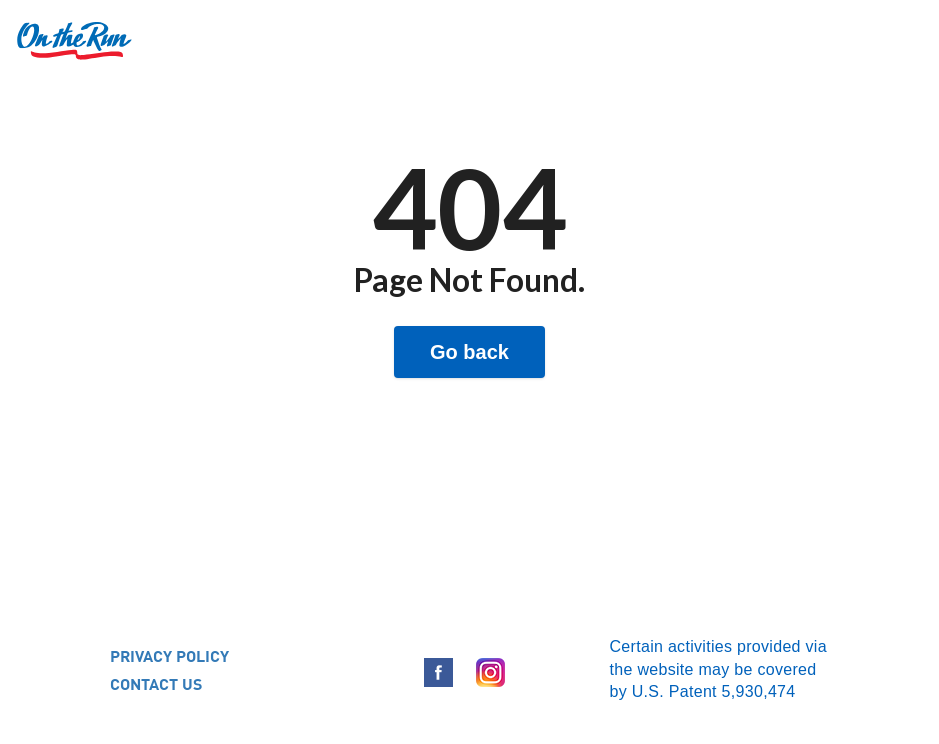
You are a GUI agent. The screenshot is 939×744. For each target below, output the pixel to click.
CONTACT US (156, 683)
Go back (469, 352)
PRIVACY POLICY (169, 655)
